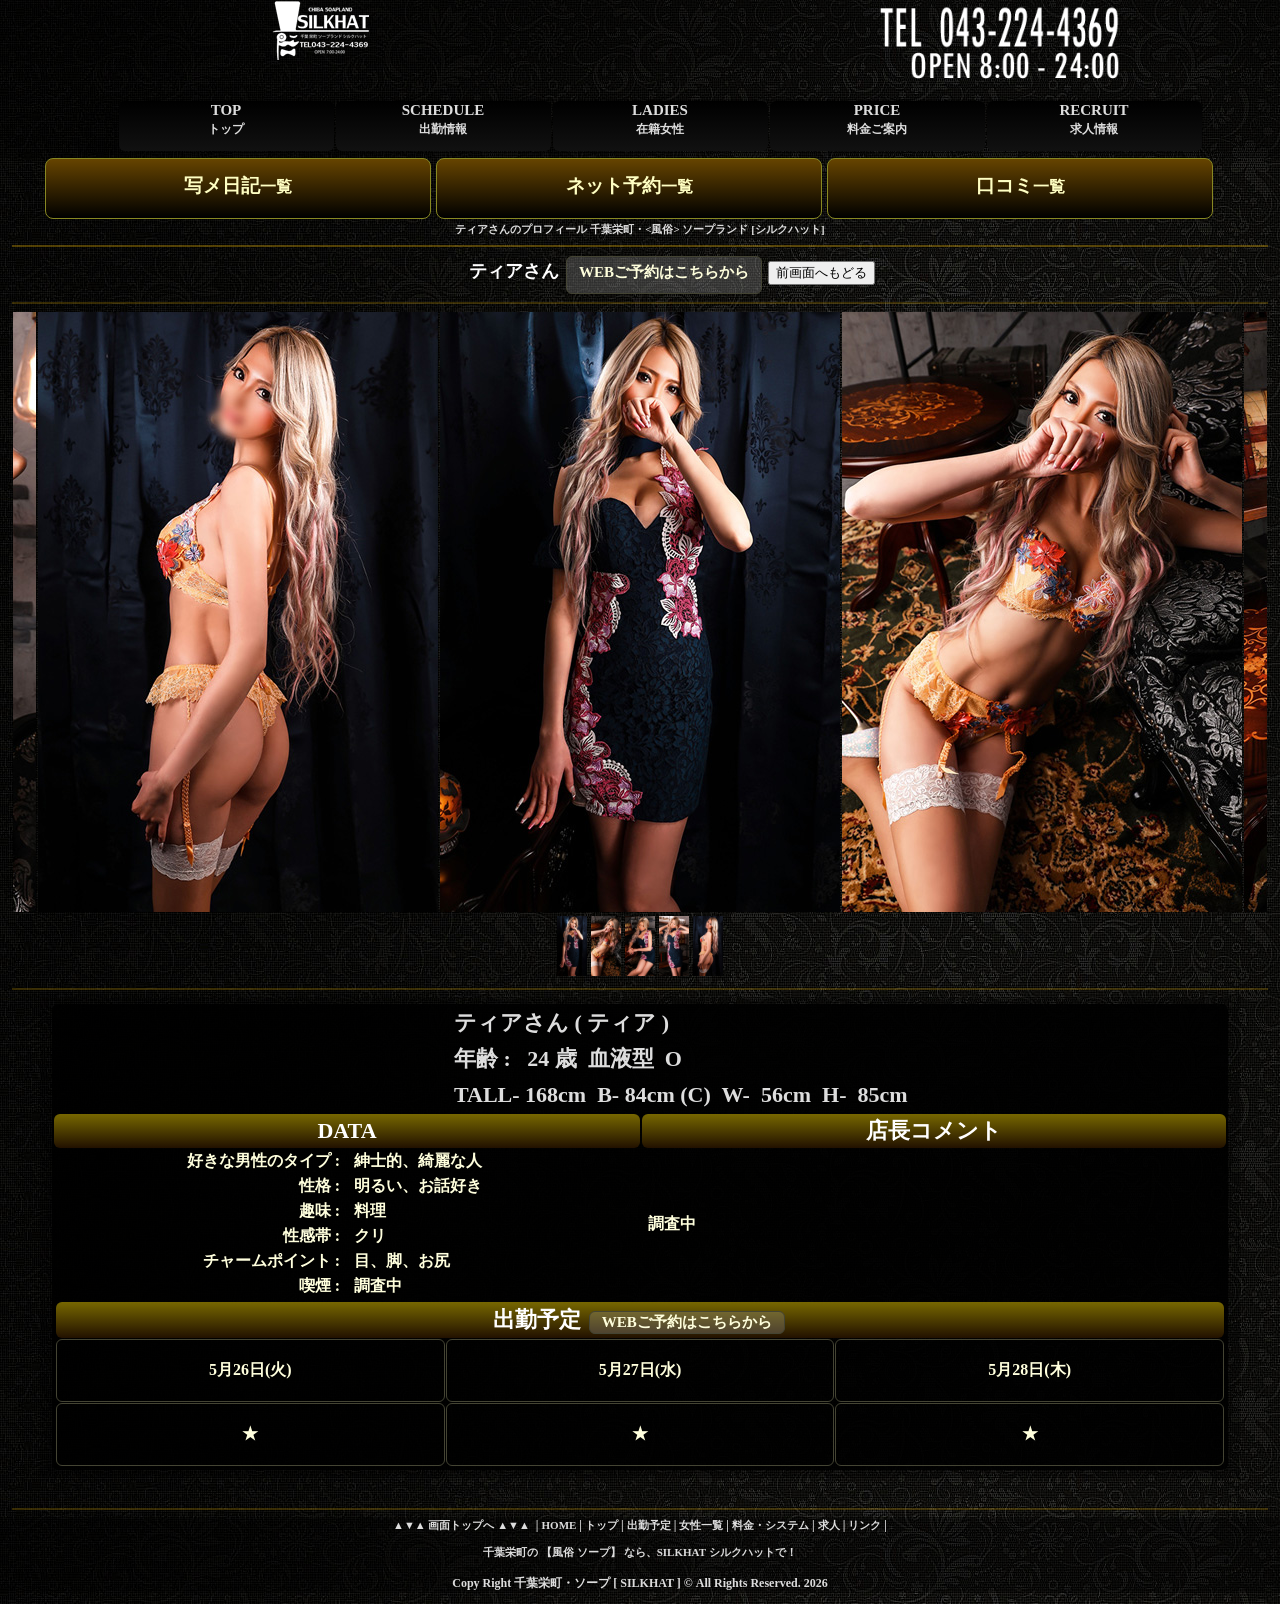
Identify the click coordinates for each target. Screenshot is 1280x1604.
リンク (864, 1525)
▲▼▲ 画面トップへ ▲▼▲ (461, 1525)
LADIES (660, 119)
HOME (559, 1525)
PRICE (877, 119)
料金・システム (770, 1525)
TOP (226, 119)
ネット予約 (629, 185)
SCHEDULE (443, 119)
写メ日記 (238, 185)
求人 (829, 1525)
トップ (601, 1525)
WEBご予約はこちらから (664, 272)
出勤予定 (649, 1525)
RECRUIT (1093, 119)
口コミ (1020, 185)
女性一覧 (701, 1525)
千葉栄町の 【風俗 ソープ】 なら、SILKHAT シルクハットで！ (639, 1552)
